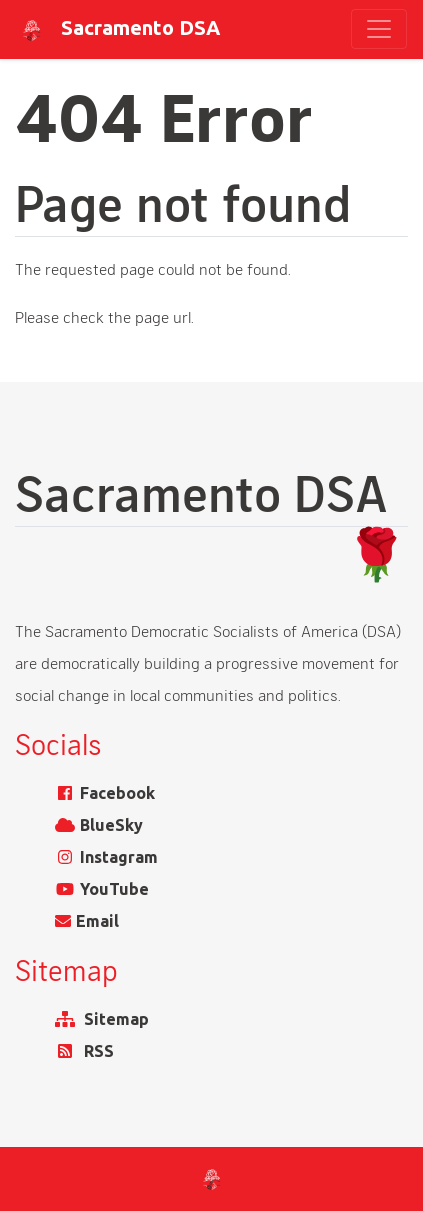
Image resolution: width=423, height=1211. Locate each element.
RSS (99, 1051)
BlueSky (111, 825)
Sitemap (116, 1019)
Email (97, 921)
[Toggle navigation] (379, 29)
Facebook (117, 793)
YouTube (114, 889)
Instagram (119, 857)
